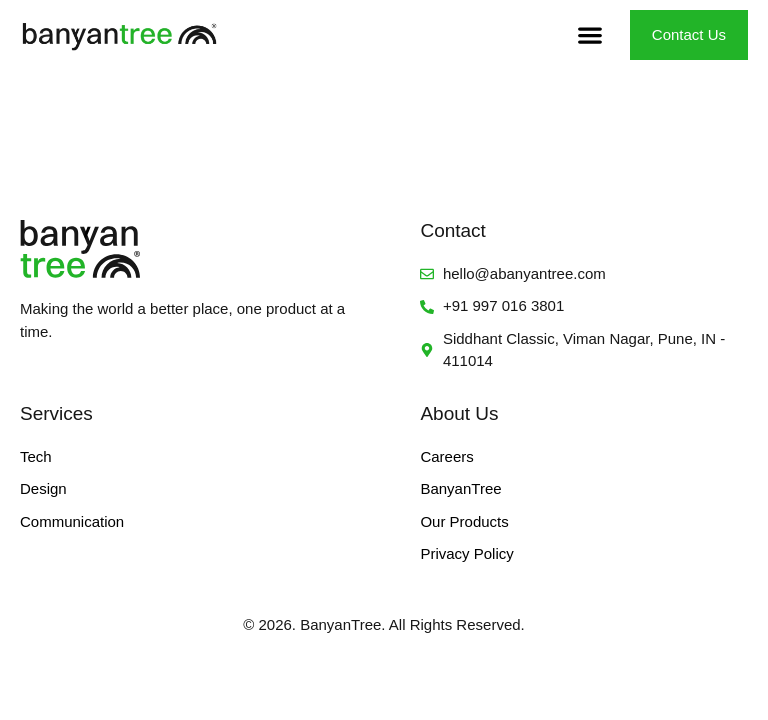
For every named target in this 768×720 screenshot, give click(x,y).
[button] (590, 35)
